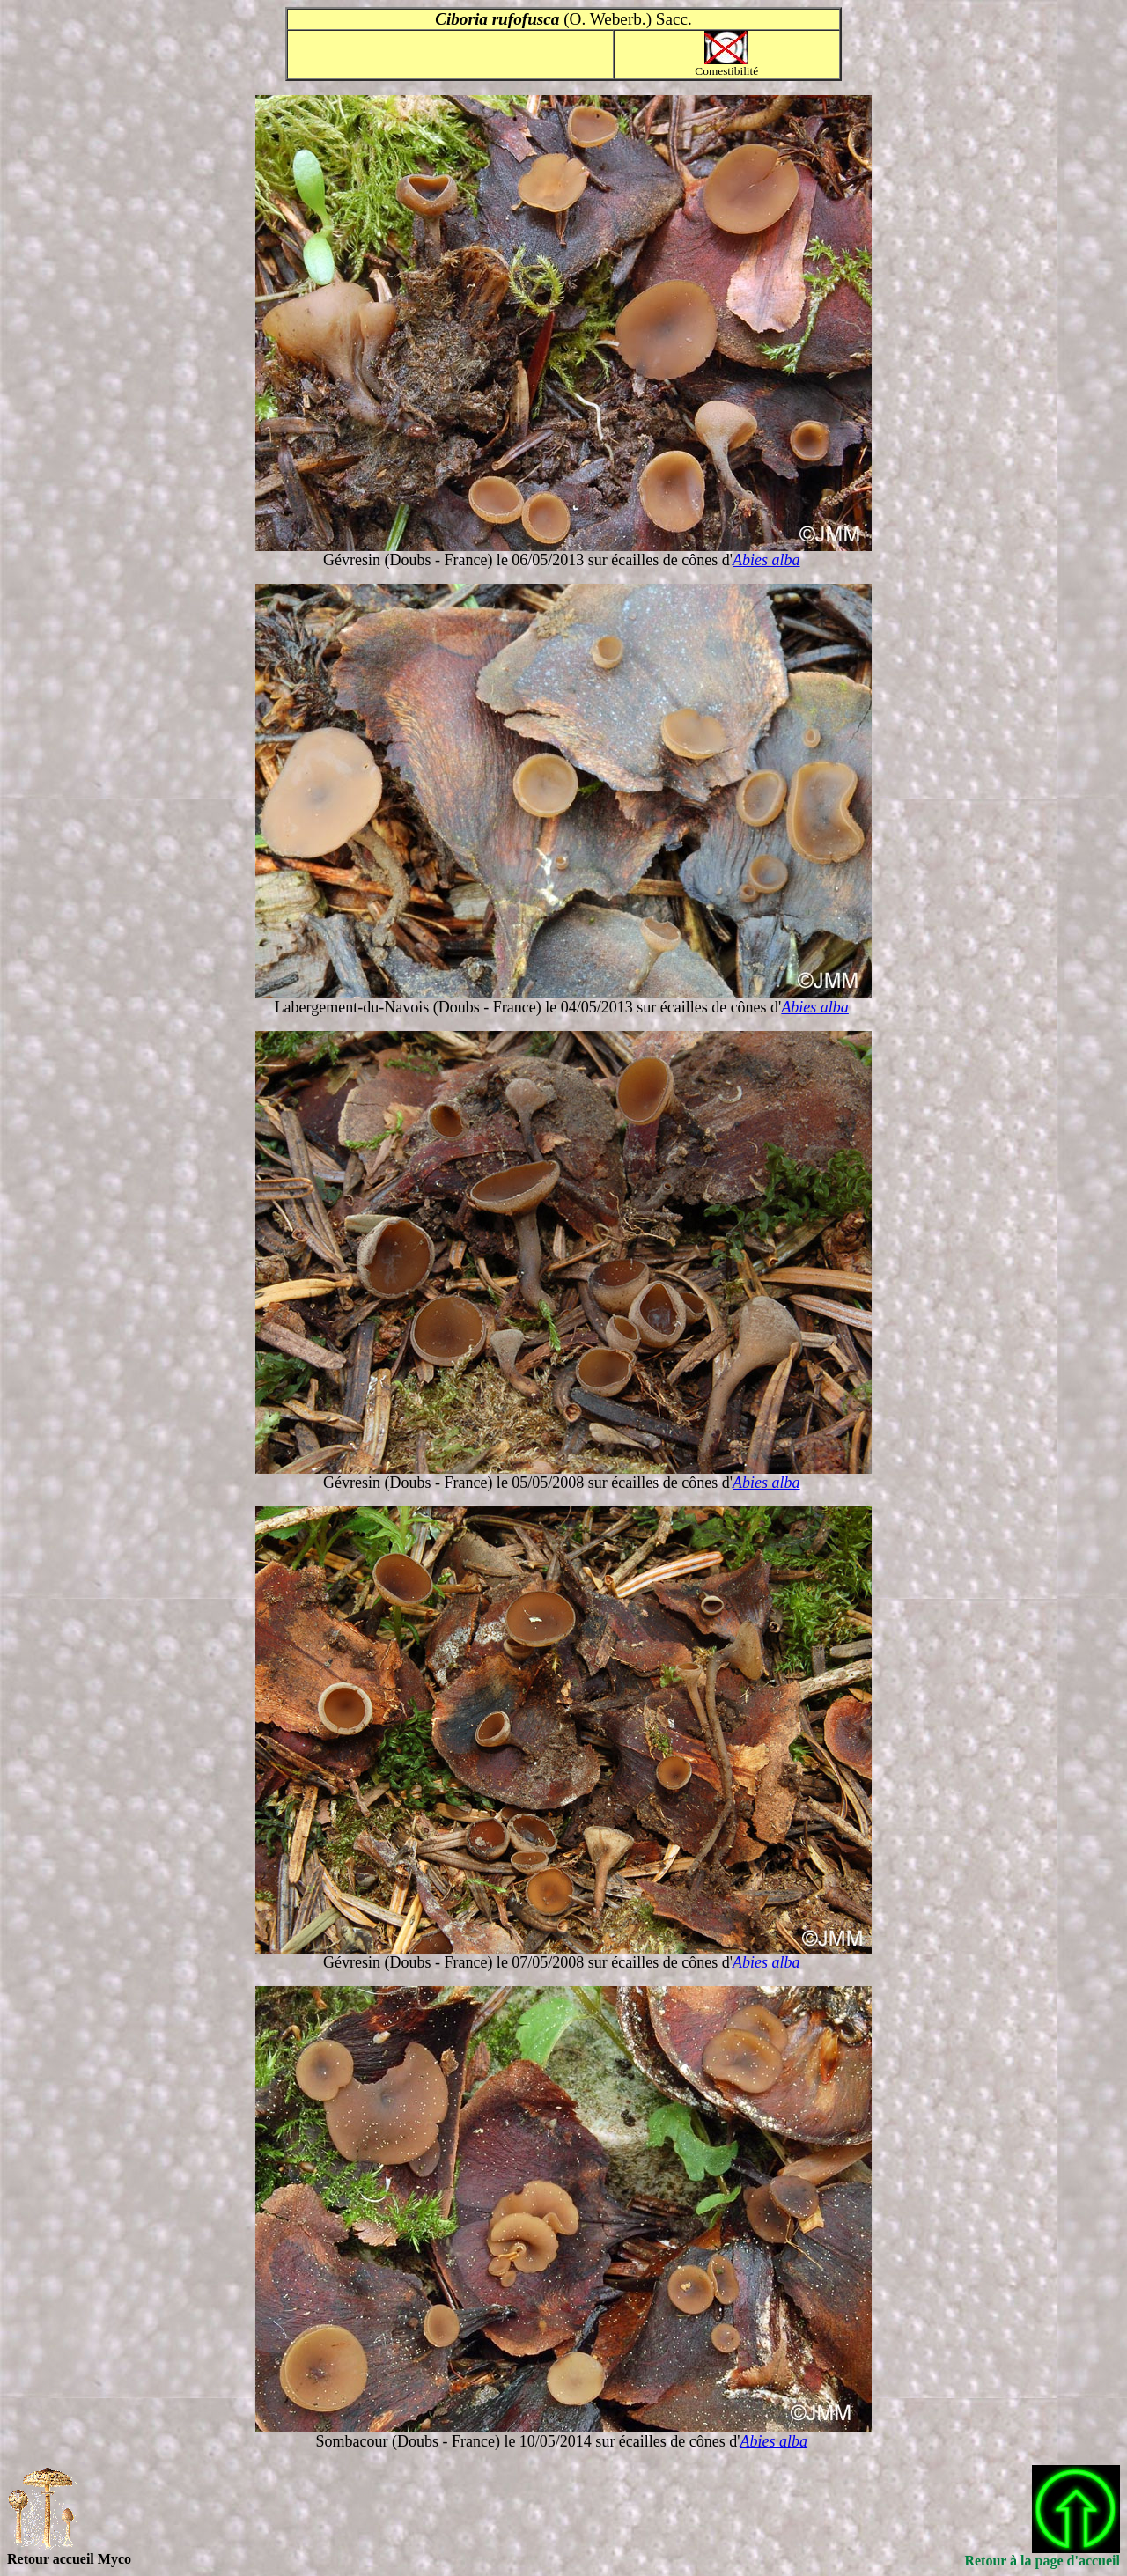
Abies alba (766, 560)
